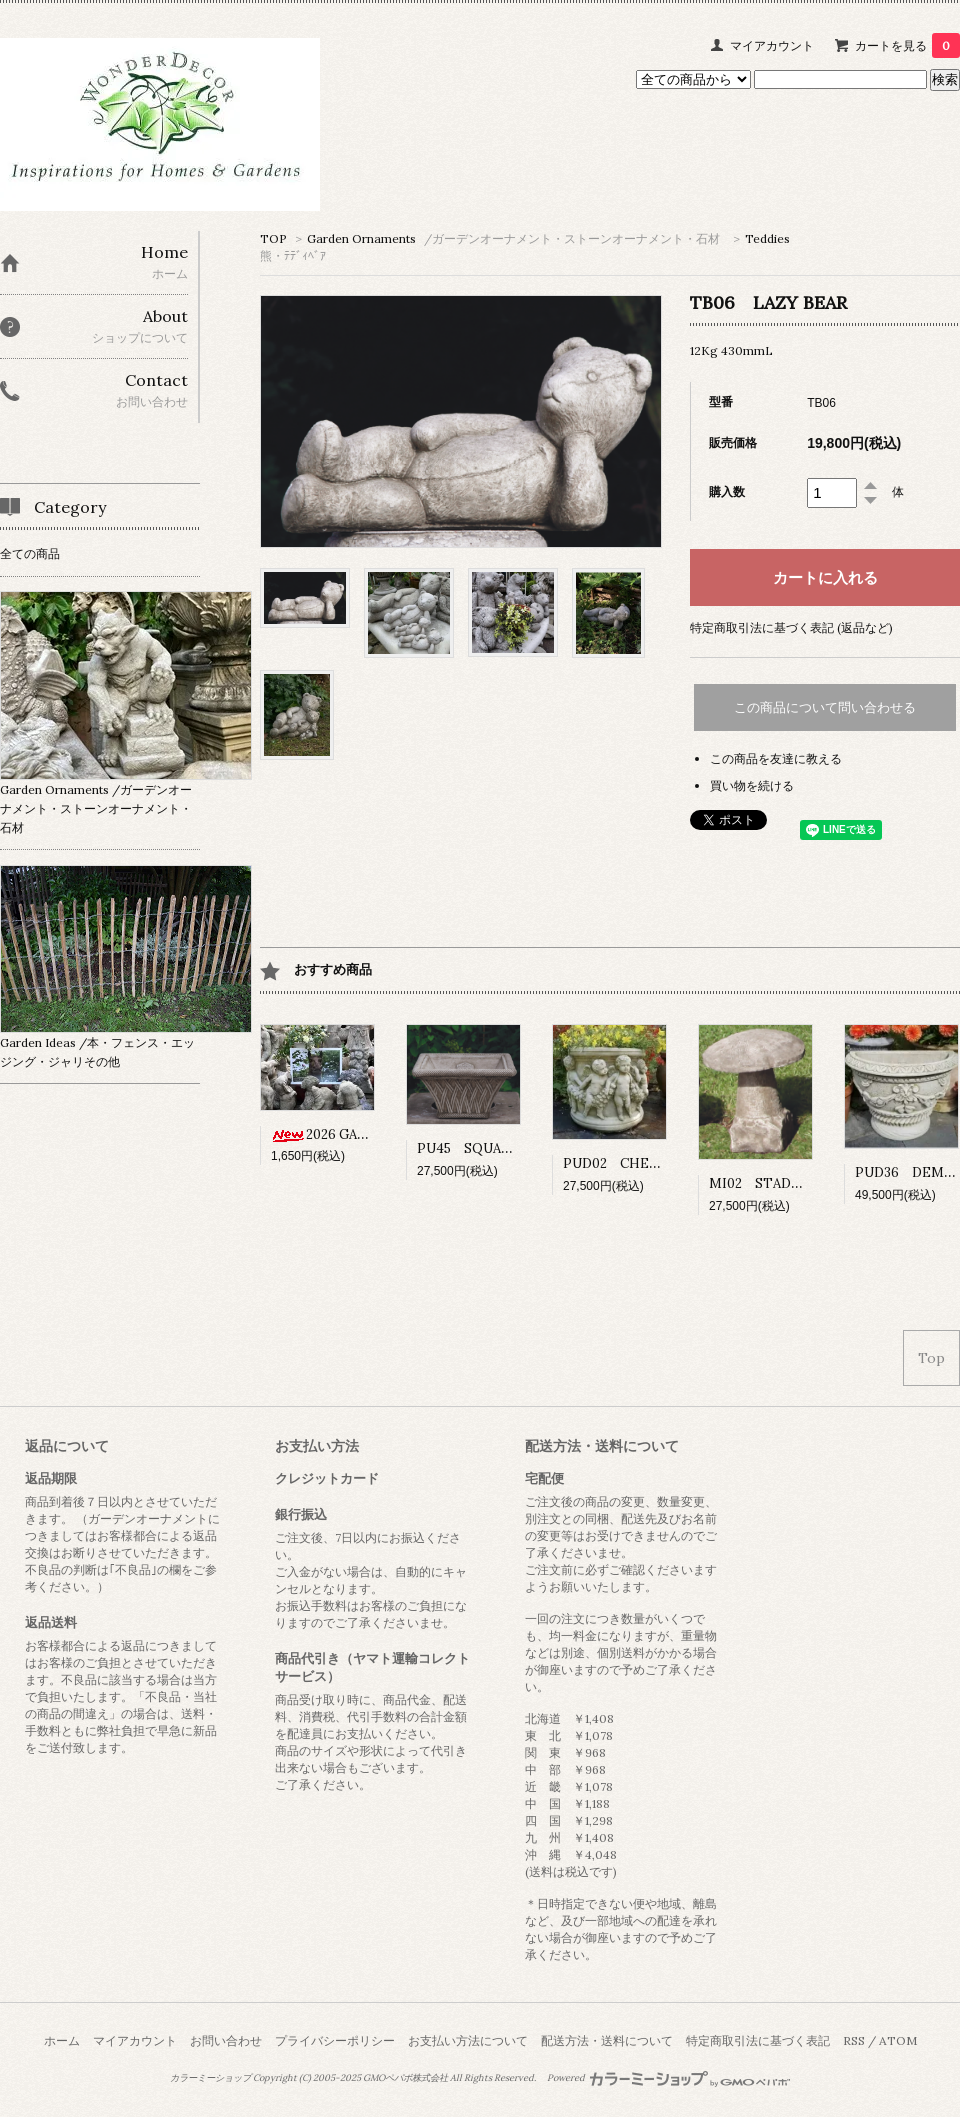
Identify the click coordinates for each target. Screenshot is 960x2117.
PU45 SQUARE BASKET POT (518, 1148)
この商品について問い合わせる (825, 707)
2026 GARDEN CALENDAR (370, 1134)
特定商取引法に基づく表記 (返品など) (791, 627)
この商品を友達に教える (776, 758)
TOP (273, 238)
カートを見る (907, 45)
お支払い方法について (468, 2040)
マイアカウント (772, 45)
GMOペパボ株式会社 (405, 2078)
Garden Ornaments (513, 238)
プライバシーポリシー (335, 2040)
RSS (854, 2040)
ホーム (62, 2040)
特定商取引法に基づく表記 (758, 2040)
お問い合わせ (226, 2040)
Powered (668, 2078)
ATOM (898, 2040)
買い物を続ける (752, 785)
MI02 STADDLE (772, 1183)
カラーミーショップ (210, 2078)
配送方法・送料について (607, 2040)
